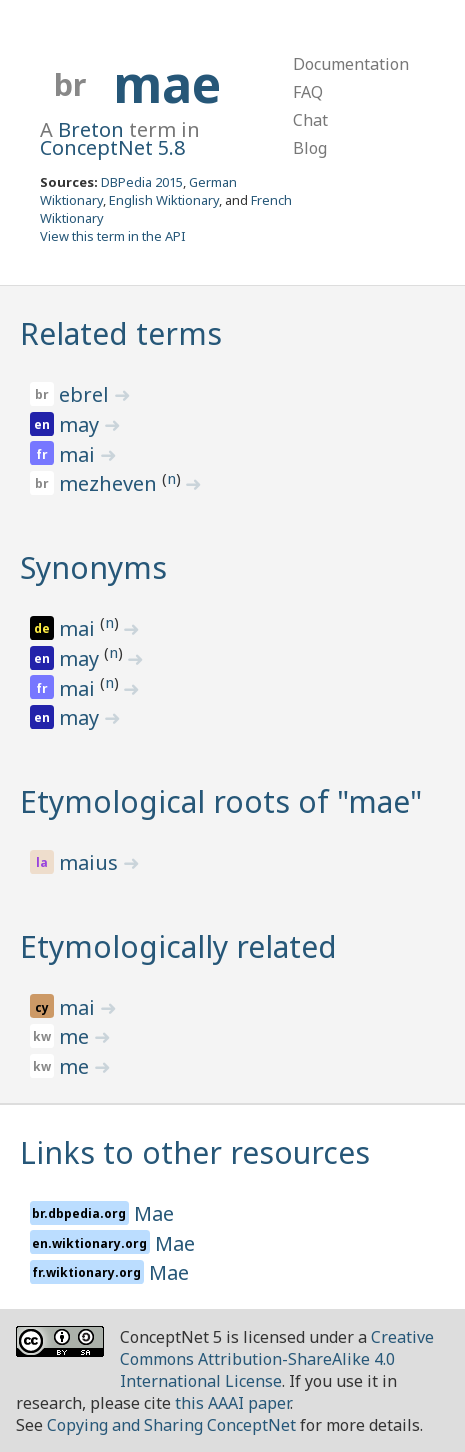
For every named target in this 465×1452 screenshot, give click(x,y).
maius (91, 862)
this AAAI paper (232, 1403)
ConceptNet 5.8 (112, 147)
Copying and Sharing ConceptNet (171, 1425)
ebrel (86, 394)
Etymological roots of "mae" (221, 801)
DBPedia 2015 (142, 182)
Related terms (121, 333)
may (81, 424)
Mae (154, 1213)
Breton (91, 129)
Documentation (351, 64)
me (76, 1036)
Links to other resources (195, 1152)
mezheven (110, 483)
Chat (310, 120)
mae (167, 84)
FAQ (308, 92)
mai (79, 454)
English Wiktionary (164, 200)
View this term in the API (113, 236)
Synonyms (93, 567)
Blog (310, 148)
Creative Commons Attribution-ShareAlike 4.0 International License (277, 1359)
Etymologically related (178, 946)
